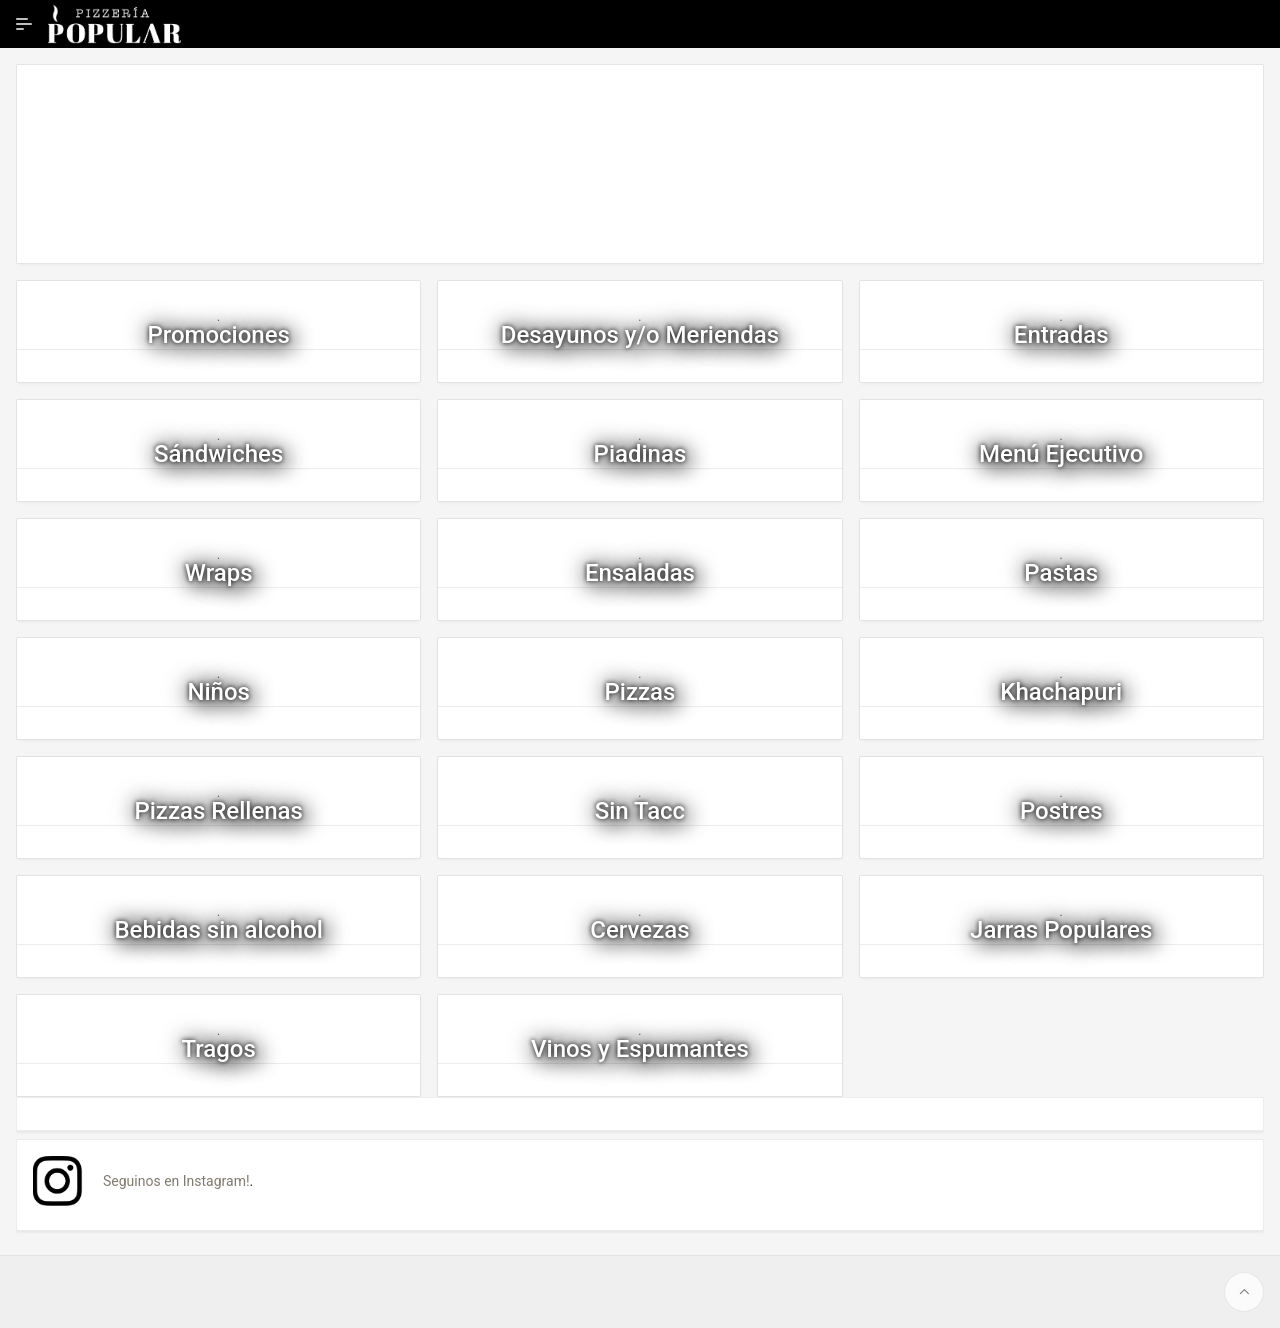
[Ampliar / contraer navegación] (24, 24)
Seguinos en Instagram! (176, 1181)
